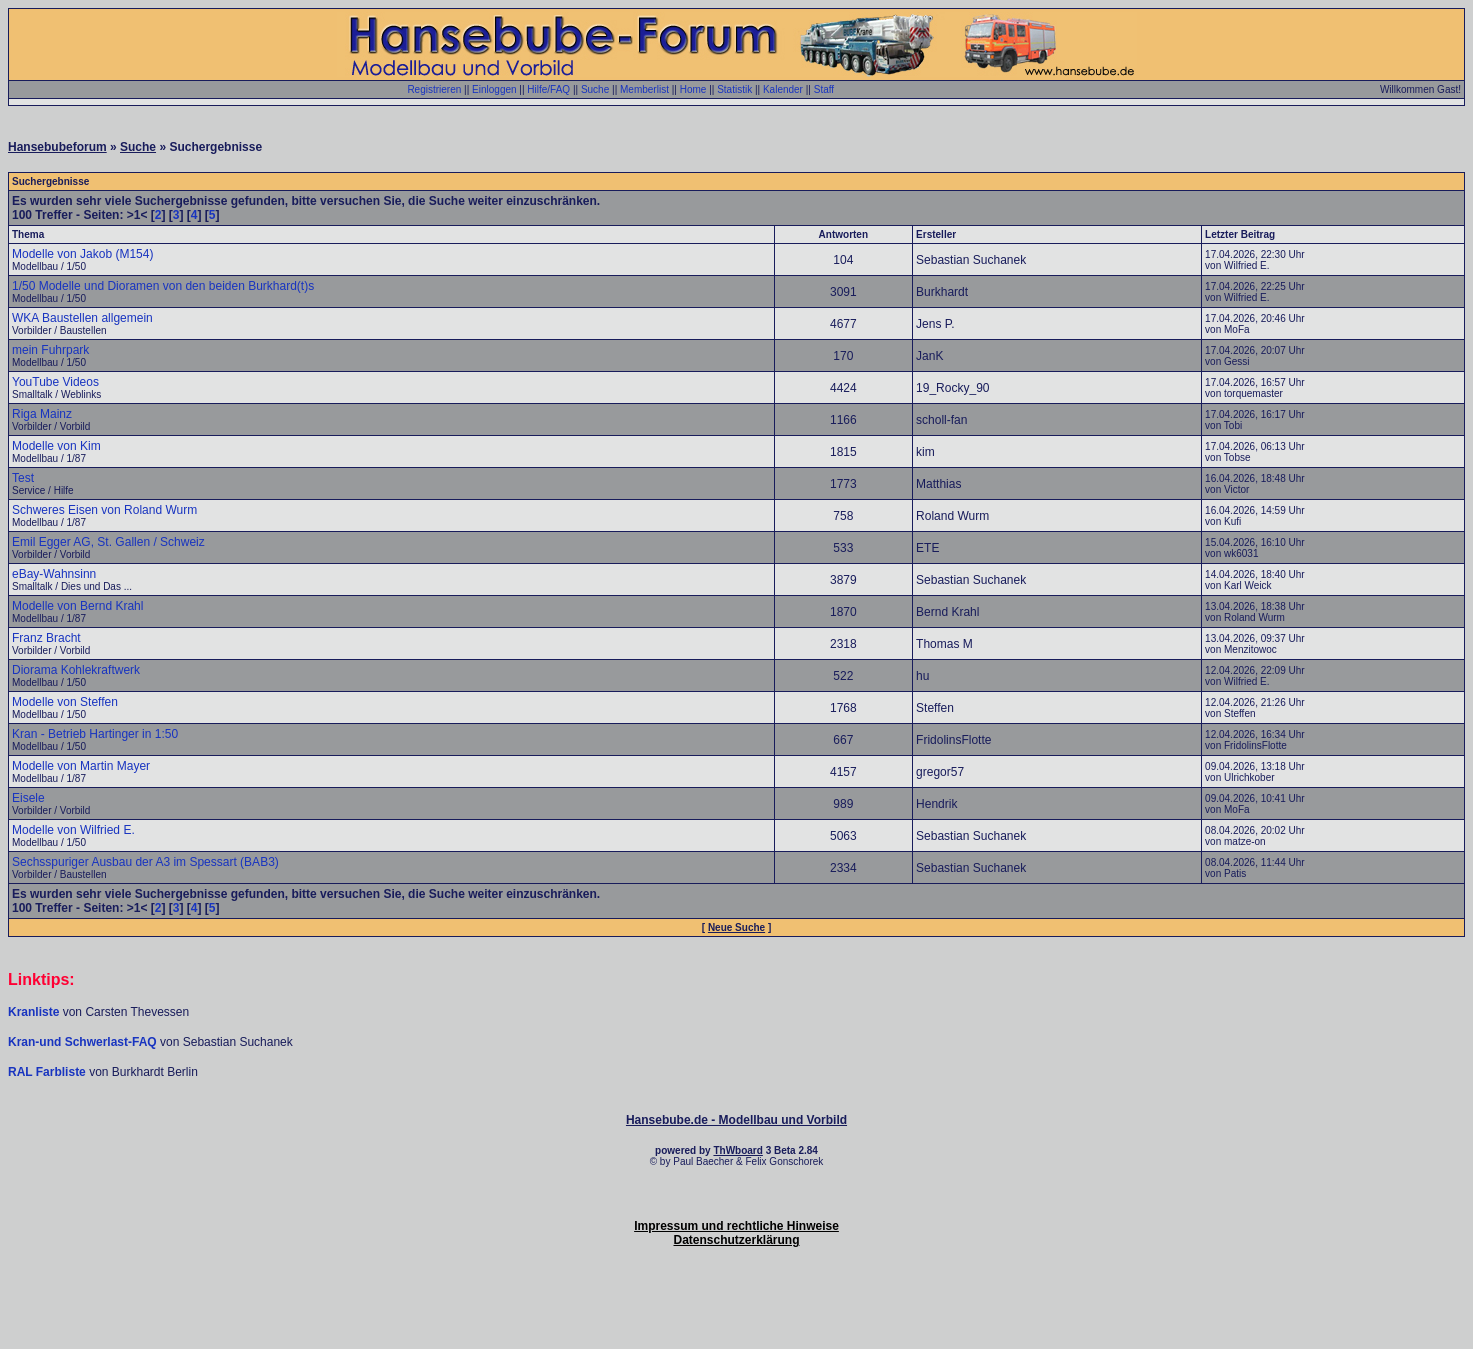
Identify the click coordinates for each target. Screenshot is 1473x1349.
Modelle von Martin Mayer (81, 766)
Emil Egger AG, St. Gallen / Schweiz (108, 542)
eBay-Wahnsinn (54, 574)
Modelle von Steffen (65, 702)
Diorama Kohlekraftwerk (76, 670)
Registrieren (434, 89)
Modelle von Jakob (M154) (82, 254)
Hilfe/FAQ (548, 89)
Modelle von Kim (56, 446)
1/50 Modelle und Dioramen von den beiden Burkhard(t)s (163, 286)
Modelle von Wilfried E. (73, 830)
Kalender (783, 89)
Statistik (734, 89)
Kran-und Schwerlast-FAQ (84, 1042)
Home (693, 89)
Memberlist (644, 89)
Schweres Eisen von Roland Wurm (104, 510)
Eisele (28, 798)
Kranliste (33, 1012)
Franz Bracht (46, 638)
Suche (595, 89)
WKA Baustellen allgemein (82, 318)
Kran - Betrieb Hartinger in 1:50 (95, 734)
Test (23, 478)
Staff (824, 89)
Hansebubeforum (57, 147)
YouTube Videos (55, 382)
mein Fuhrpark (50, 350)
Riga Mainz (42, 414)
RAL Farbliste (48, 1072)
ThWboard (737, 1150)
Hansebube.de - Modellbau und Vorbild (736, 1120)
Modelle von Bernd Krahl (77, 606)
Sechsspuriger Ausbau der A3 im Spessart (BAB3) (145, 862)
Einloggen (494, 89)
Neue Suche (736, 927)
